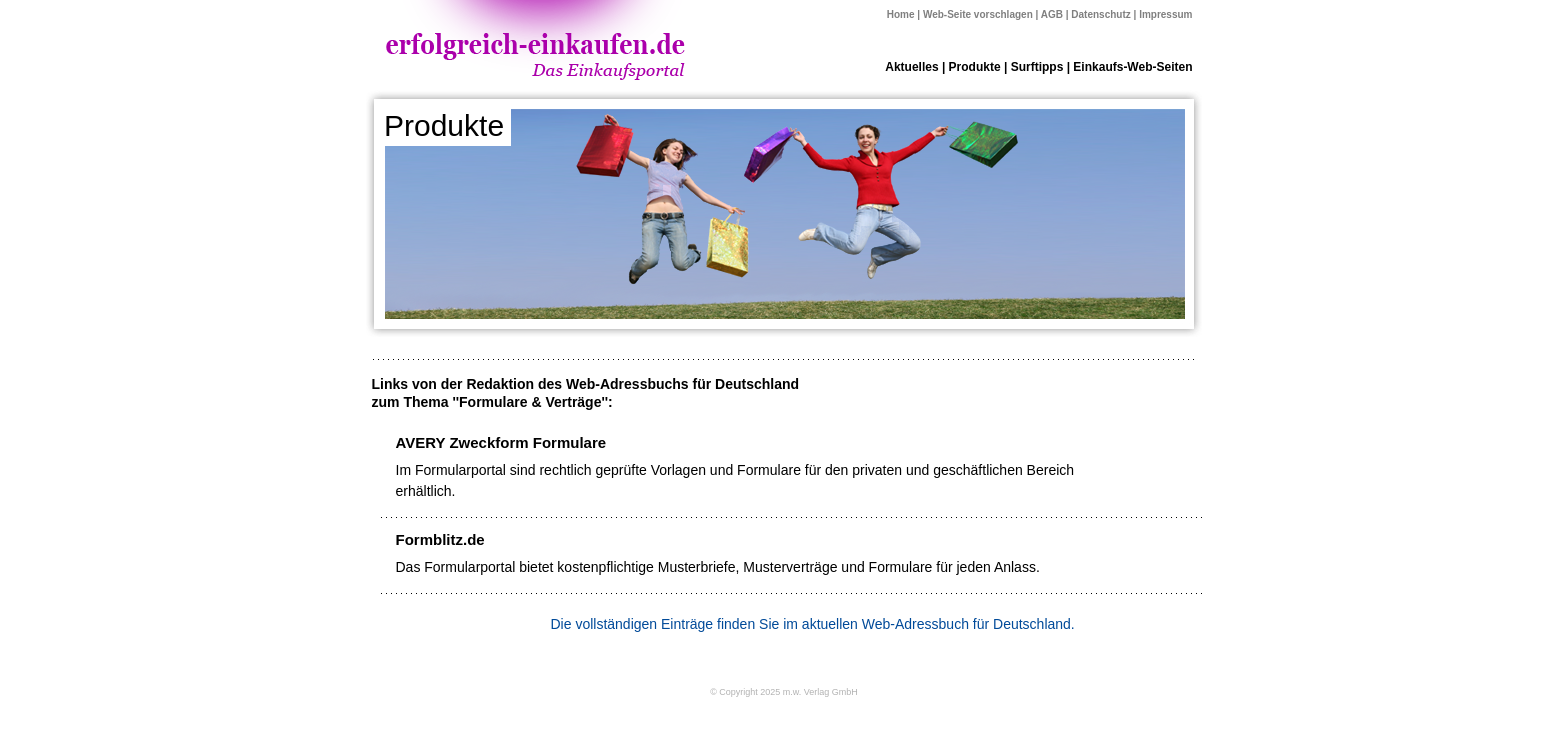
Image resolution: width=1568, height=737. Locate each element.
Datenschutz (1100, 14)
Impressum (1165, 14)
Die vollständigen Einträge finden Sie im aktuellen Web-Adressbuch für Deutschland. (813, 624)
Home (901, 14)
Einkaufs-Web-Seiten (1132, 67)
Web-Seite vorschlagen (978, 14)
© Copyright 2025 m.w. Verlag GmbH (784, 692)
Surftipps (1037, 67)
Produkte (975, 67)
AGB (1052, 14)
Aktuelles (911, 67)
